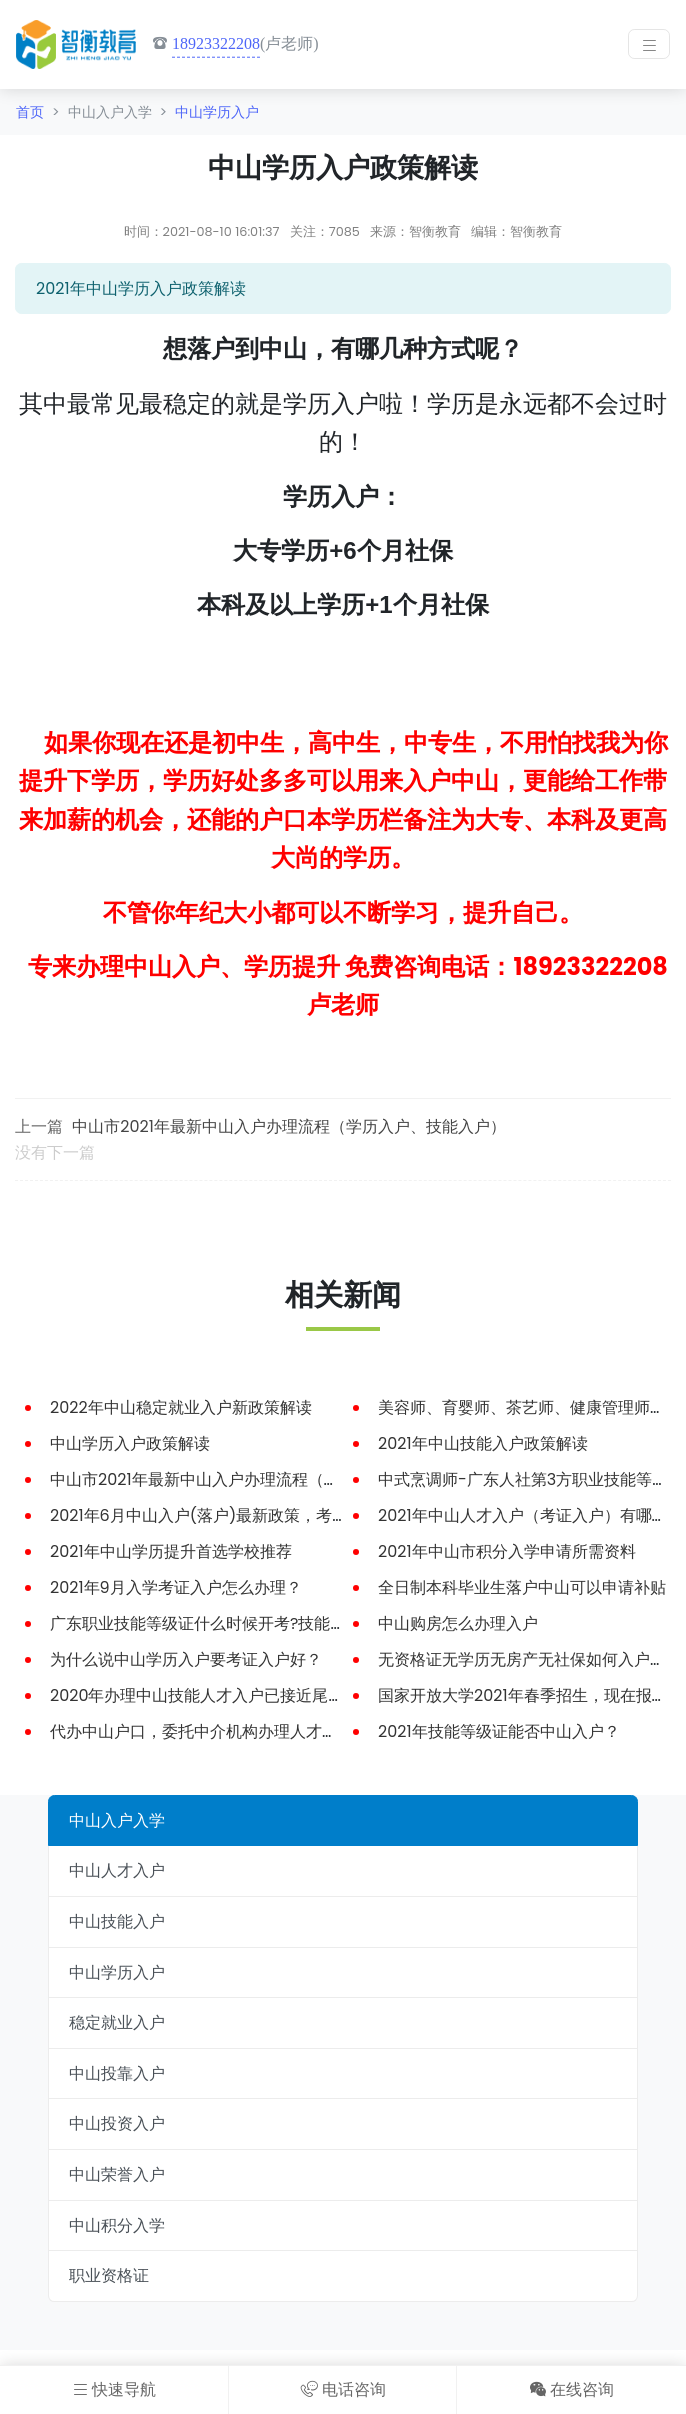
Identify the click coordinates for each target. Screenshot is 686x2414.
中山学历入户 (217, 112)
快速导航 (114, 2389)
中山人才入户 (117, 1870)
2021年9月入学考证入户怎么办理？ (176, 1587)
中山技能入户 (117, 1921)
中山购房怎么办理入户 (458, 1623)
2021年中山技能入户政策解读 (483, 1443)
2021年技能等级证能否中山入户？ (499, 1731)
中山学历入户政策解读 (130, 1443)
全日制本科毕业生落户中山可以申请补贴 (522, 1587)
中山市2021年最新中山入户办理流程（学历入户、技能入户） (289, 1126)
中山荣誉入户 (117, 2174)
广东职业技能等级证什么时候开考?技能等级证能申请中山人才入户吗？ (302, 1623)
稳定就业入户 (117, 2022)
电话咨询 (343, 2389)
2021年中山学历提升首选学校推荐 (171, 1551)
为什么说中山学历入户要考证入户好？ (186, 1659)
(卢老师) (235, 44)
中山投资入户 (117, 2123)
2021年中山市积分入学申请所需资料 (507, 1551)
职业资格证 (109, 2275)
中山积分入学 (117, 2225)
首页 (30, 112)
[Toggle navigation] (649, 44)
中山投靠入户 (117, 2073)
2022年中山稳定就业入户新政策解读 (181, 1407)
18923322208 (216, 43)
